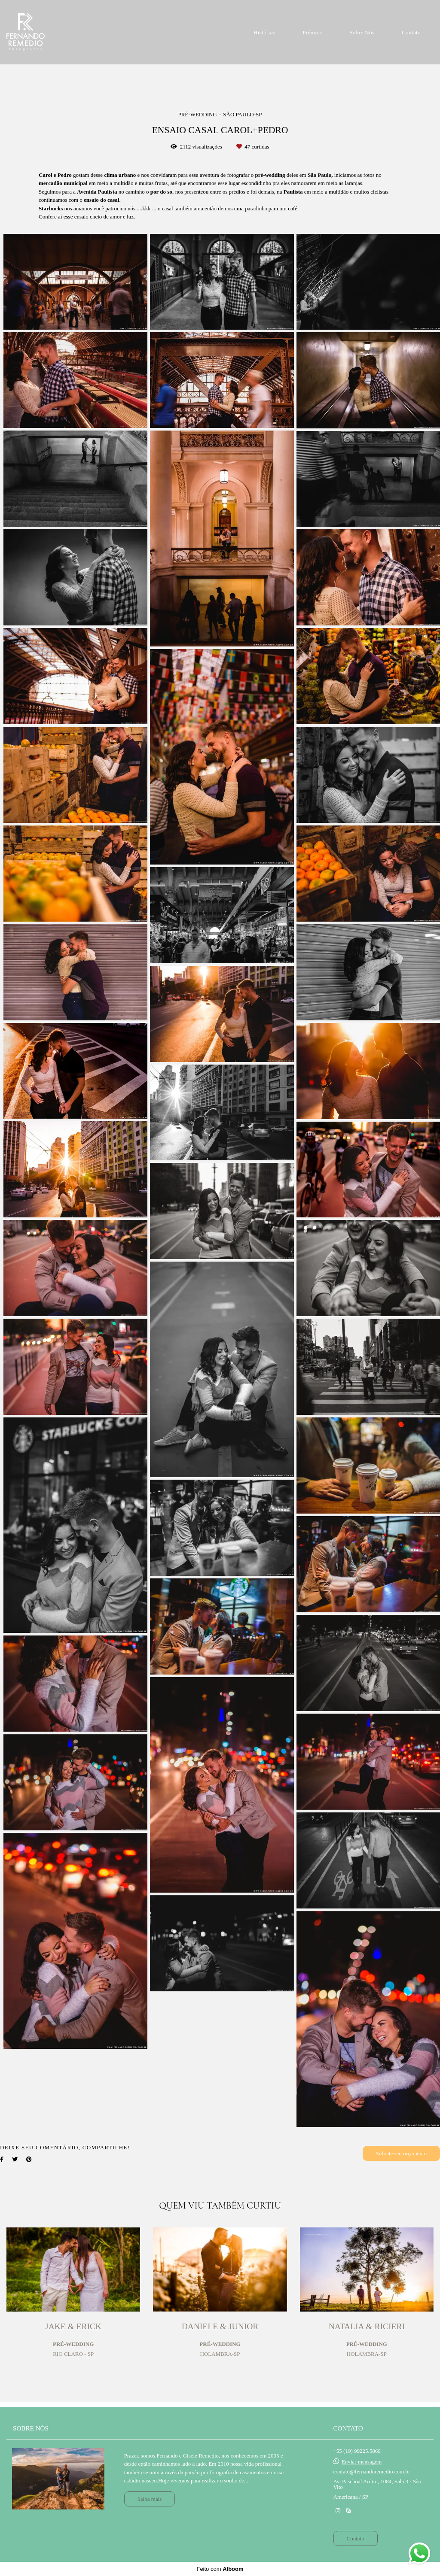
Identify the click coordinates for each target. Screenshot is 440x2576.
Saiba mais (150, 2499)
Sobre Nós (361, 32)
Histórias (264, 32)
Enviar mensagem (362, 2461)
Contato (411, 32)
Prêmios (312, 32)
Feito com (219, 2569)
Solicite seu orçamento (401, 2153)
